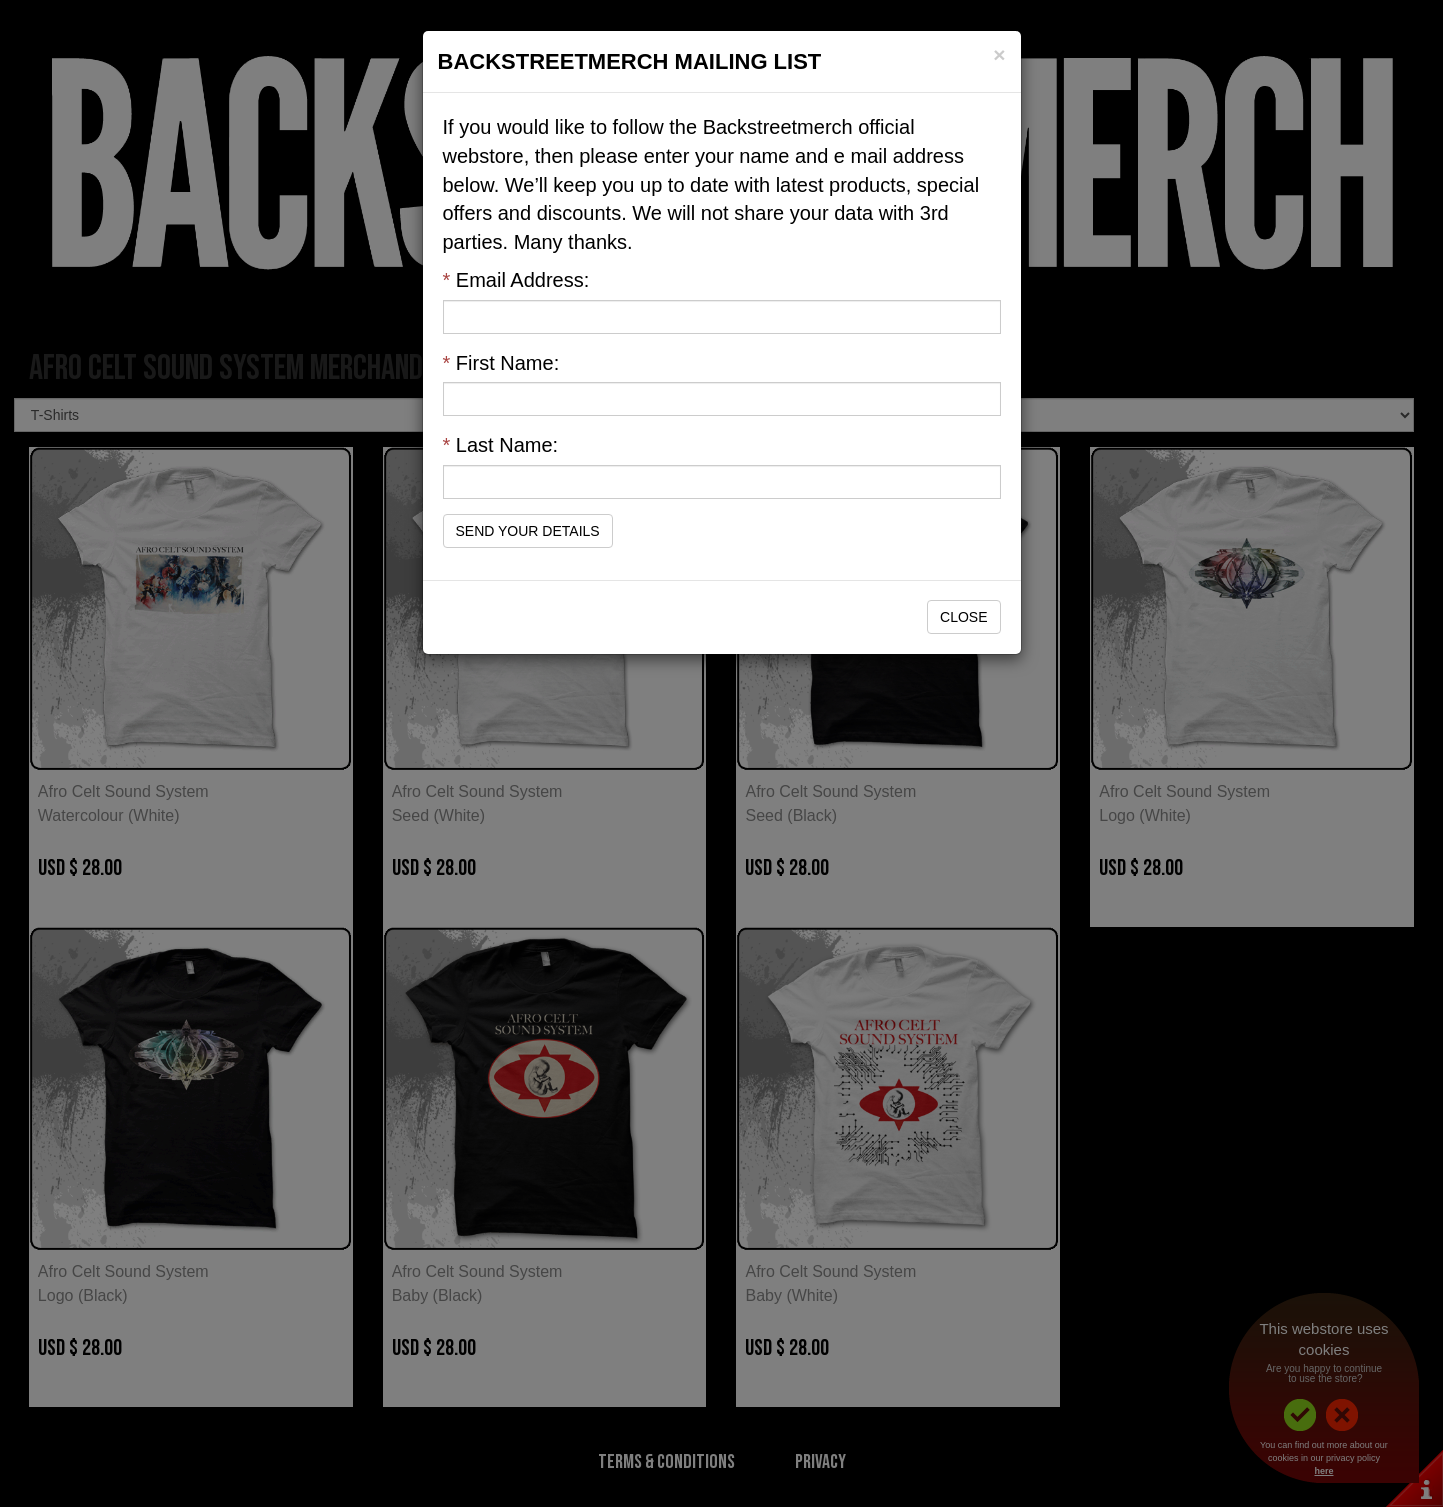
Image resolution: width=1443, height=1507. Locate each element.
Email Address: (516, 280)
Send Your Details (528, 531)
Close (963, 617)
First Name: (501, 363)
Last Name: (501, 445)
